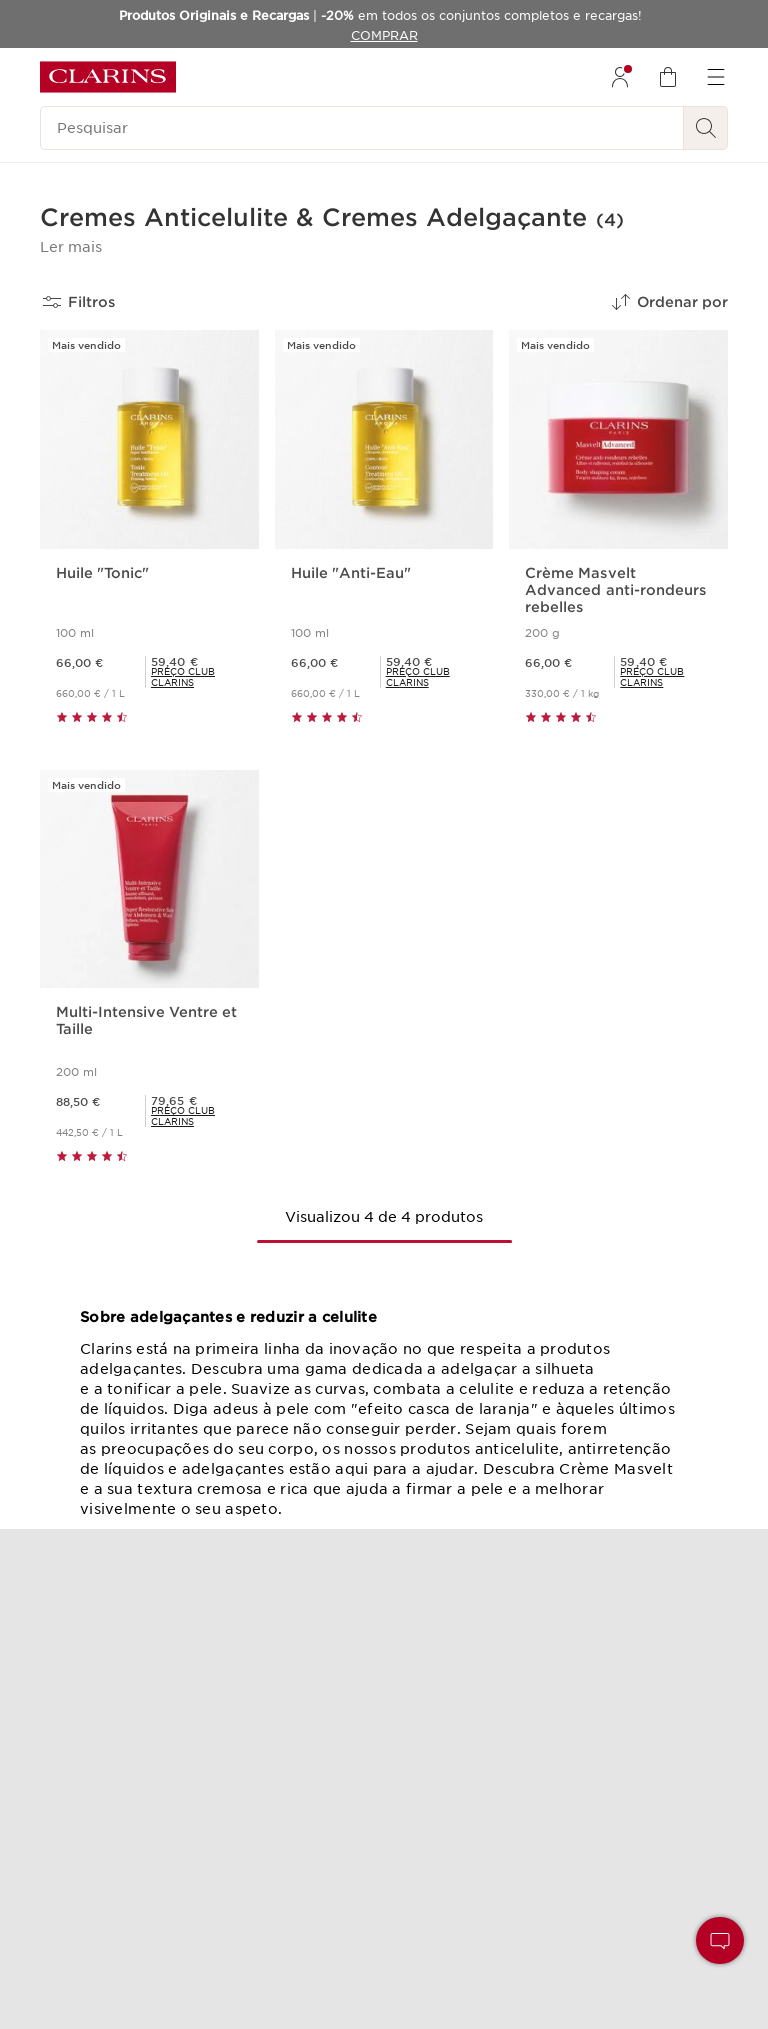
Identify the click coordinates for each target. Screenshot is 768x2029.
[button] (71, 247)
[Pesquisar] (362, 128)
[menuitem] (620, 77)
